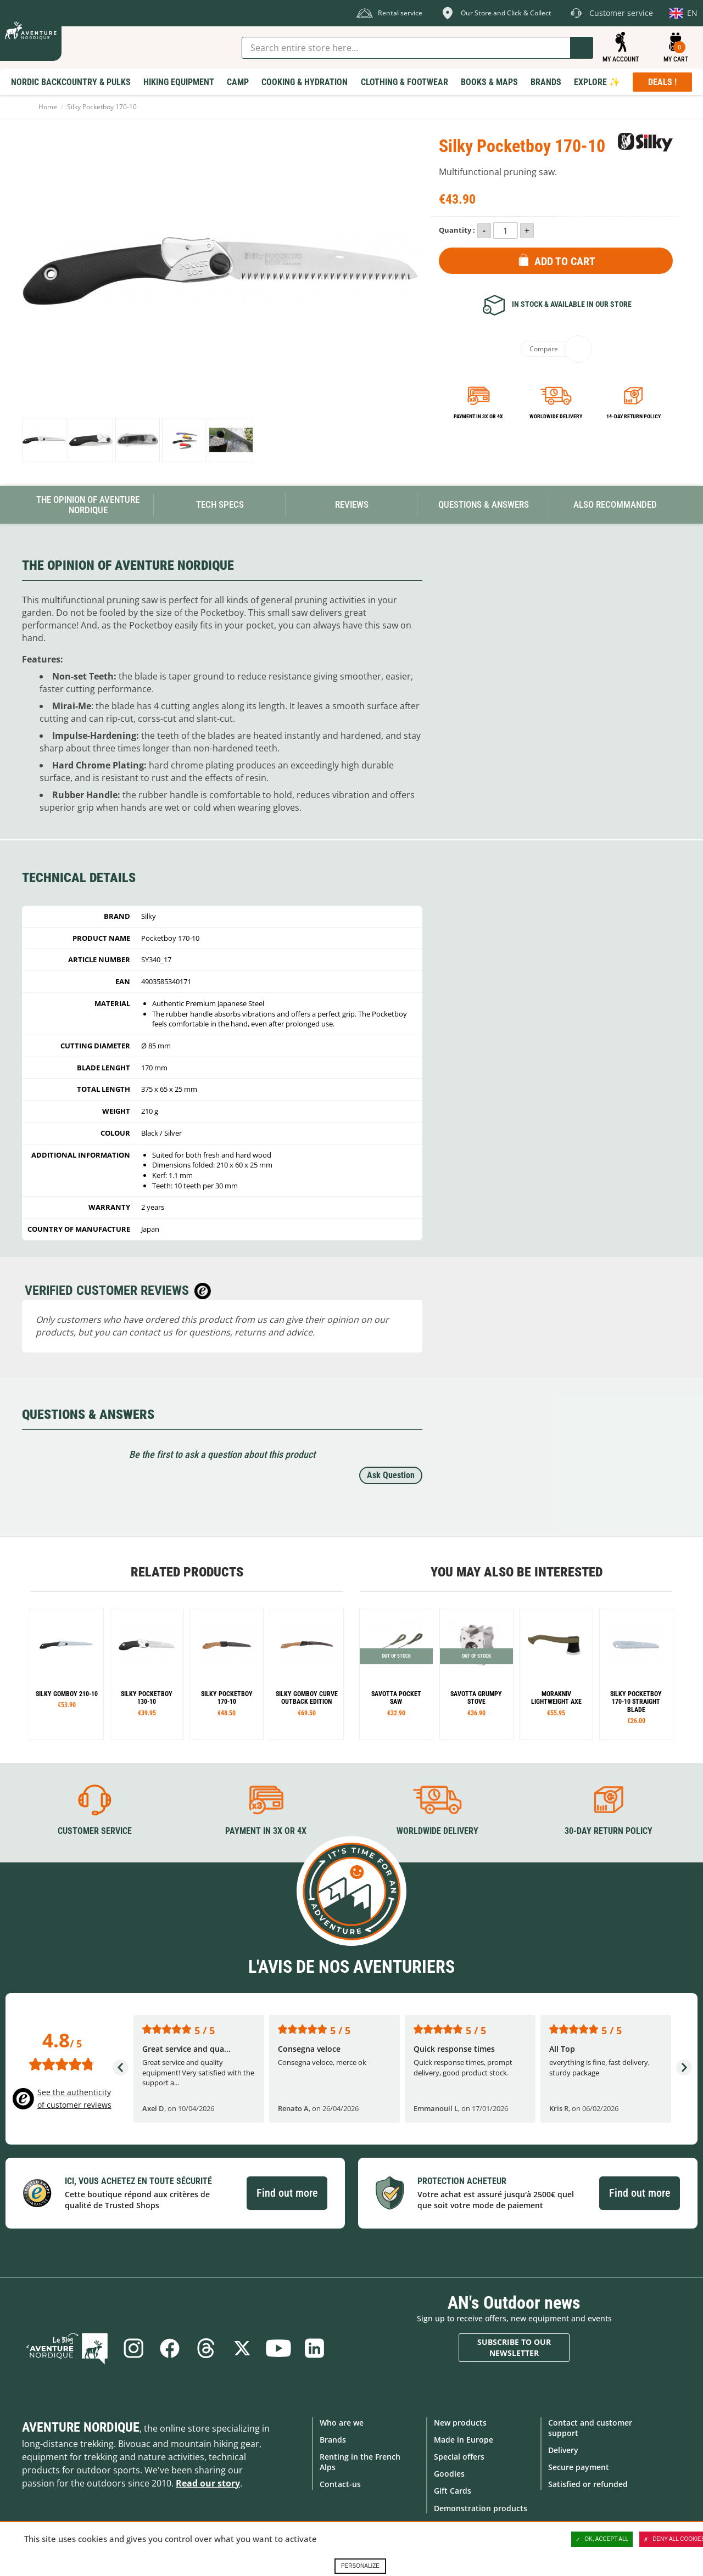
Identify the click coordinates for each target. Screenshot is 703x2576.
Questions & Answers (483, 504)
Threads (206, 2348)
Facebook (169, 2348)
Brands (333, 2439)
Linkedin (314, 2348)
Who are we (342, 2422)
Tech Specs (220, 504)
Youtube (278, 2348)
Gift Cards (452, 2490)
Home (47, 106)
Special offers (459, 2456)
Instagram (133, 2348)
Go (581, 48)
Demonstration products (480, 2508)
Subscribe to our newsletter (514, 2347)
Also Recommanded (615, 504)
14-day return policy (633, 416)
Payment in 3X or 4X (265, 1831)
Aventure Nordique (81, 2427)
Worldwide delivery (555, 416)
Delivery (563, 2450)
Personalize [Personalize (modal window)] (360, 2566)
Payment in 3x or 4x (478, 416)
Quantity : (457, 230)
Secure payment (578, 2467)
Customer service (95, 1831)
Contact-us (340, 2484)
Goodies (449, 2473)
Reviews (352, 504)
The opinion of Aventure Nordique (88, 504)
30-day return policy (608, 1831)
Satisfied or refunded (588, 2484)
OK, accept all (602, 2539)
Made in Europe (463, 2439)
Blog (67, 2348)
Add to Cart (564, 261)
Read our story (208, 2483)
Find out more (286, 2192)
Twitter (242, 2348)
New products (460, 2422)
